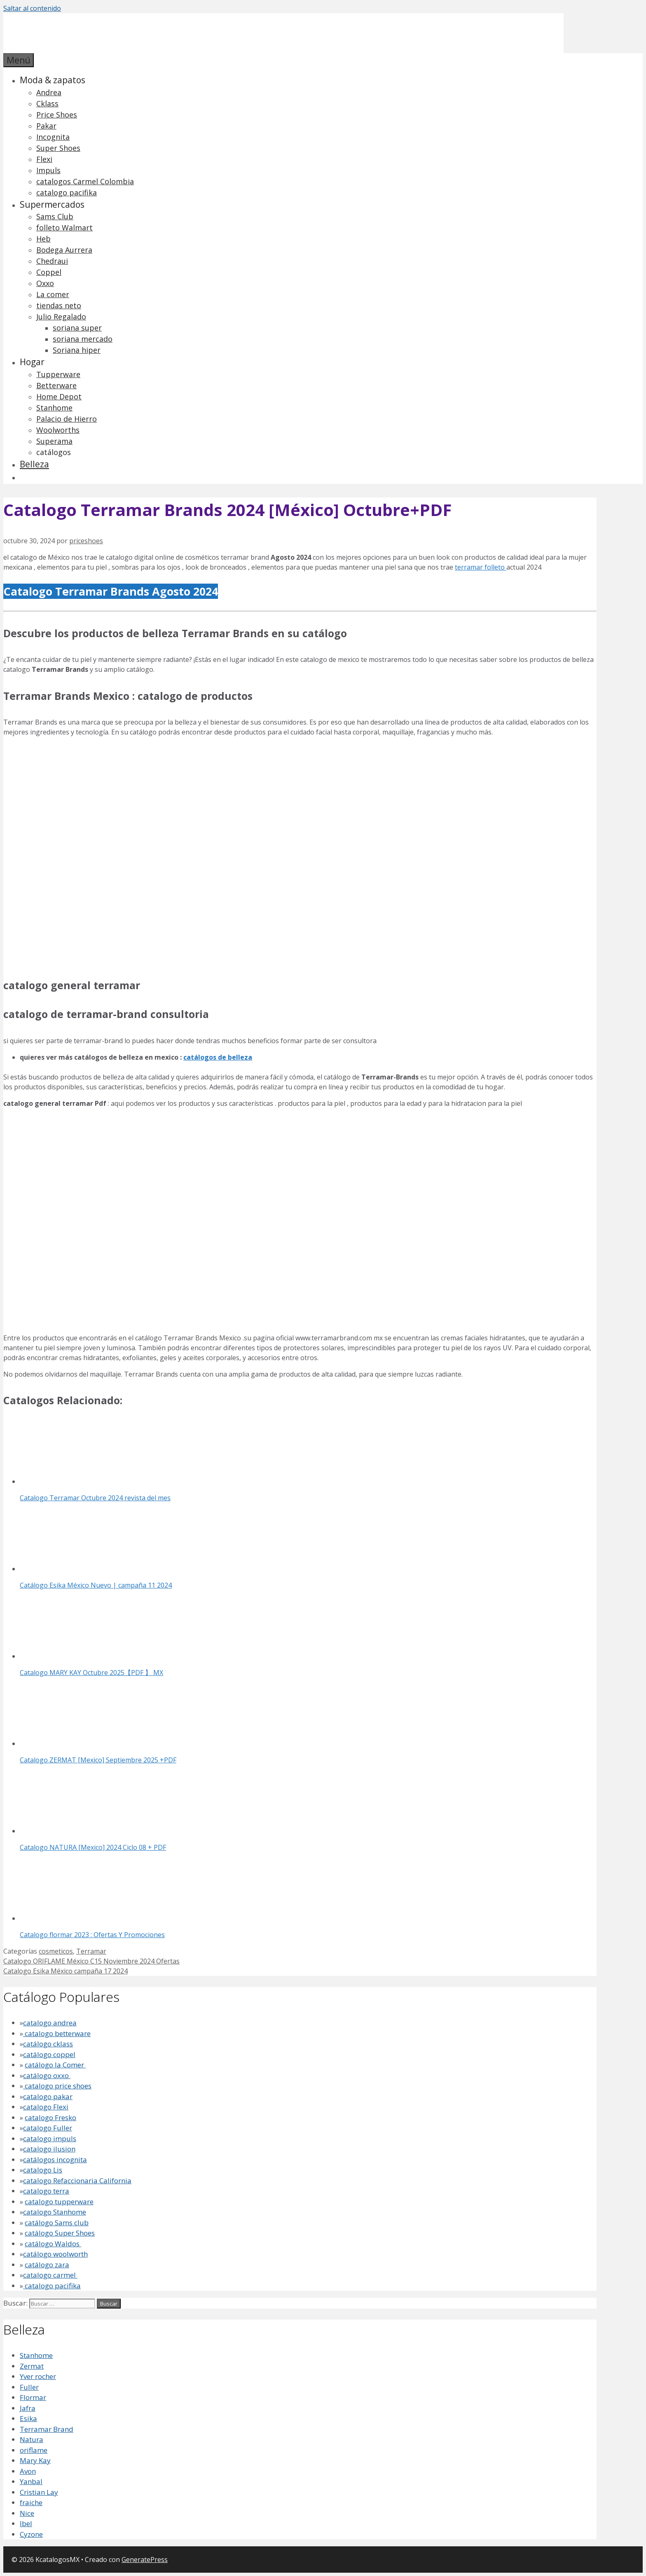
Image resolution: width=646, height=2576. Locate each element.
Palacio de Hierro (66, 419)
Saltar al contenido (32, 8)
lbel (26, 2523)
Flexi (44, 159)
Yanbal (31, 2481)
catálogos (53, 452)
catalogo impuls (49, 2138)
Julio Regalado (61, 316)
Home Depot (59, 396)
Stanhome (54, 408)
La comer (52, 294)
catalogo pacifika (66, 192)
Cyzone (31, 2534)
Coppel (48, 272)
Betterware (56, 385)
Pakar (46, 126)
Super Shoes (58, 148)
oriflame (33, 2450)
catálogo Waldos (53, 2243)
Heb (43, 239)
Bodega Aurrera (64, 250)
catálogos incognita (55, 2159)
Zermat (32, 2366)
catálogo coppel (49, 2054)
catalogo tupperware (59, 2201)
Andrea (48, 92)
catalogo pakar (48, 2096)
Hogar (32, 362)
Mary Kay (35, 2460)
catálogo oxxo (46, 2075)
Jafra (27, 2408)
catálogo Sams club (57, 2222)
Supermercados (52, 204)
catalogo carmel (50, 2275)
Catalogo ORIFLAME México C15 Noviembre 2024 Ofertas (91, 1961)
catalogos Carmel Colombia (85, 181)
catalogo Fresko (50, 2117)
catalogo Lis (42, 2170)
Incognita (53, 137)
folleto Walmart (64, 227)
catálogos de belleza (217, 1057)
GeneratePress (145, 2559)
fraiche (31, 2502)
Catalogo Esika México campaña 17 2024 (65, 1970)
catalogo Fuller (47, 2128)
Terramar (91, 1951)
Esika (28, 2418)
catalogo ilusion (49, 2149)
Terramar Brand (46, 2429)
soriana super (77, 328)
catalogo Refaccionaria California (77, 2180)
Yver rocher (38, 2376)
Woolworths (58, 430)
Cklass (47, 103)
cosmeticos (56, 1951)
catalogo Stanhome (54, 2212)
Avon (28, 2471)
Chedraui (52, 261)
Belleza (34, 464)
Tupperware (58, 374)
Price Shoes (56, 115)
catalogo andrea (50, 2022)
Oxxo (45, 283)
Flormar (33, 2397)
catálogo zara (47, 2264)
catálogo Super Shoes (60, 2233)
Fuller (29, 2387)
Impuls (48, 170)
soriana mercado (82, 339)
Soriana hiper (77, 350)
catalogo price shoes (57, 2085)
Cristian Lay (39, 2492)
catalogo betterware (57, 2033)
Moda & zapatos (52, 80)
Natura (31, 2439)
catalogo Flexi (45, 2106)
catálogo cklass (48, 2043)
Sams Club (54, 216)
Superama (54, 441)
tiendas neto (58, 305)
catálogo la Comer (55, 2064)
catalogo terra (46, 2191)
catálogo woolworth (55, 2254)
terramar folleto (480, 567)
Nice (27, 2513)
